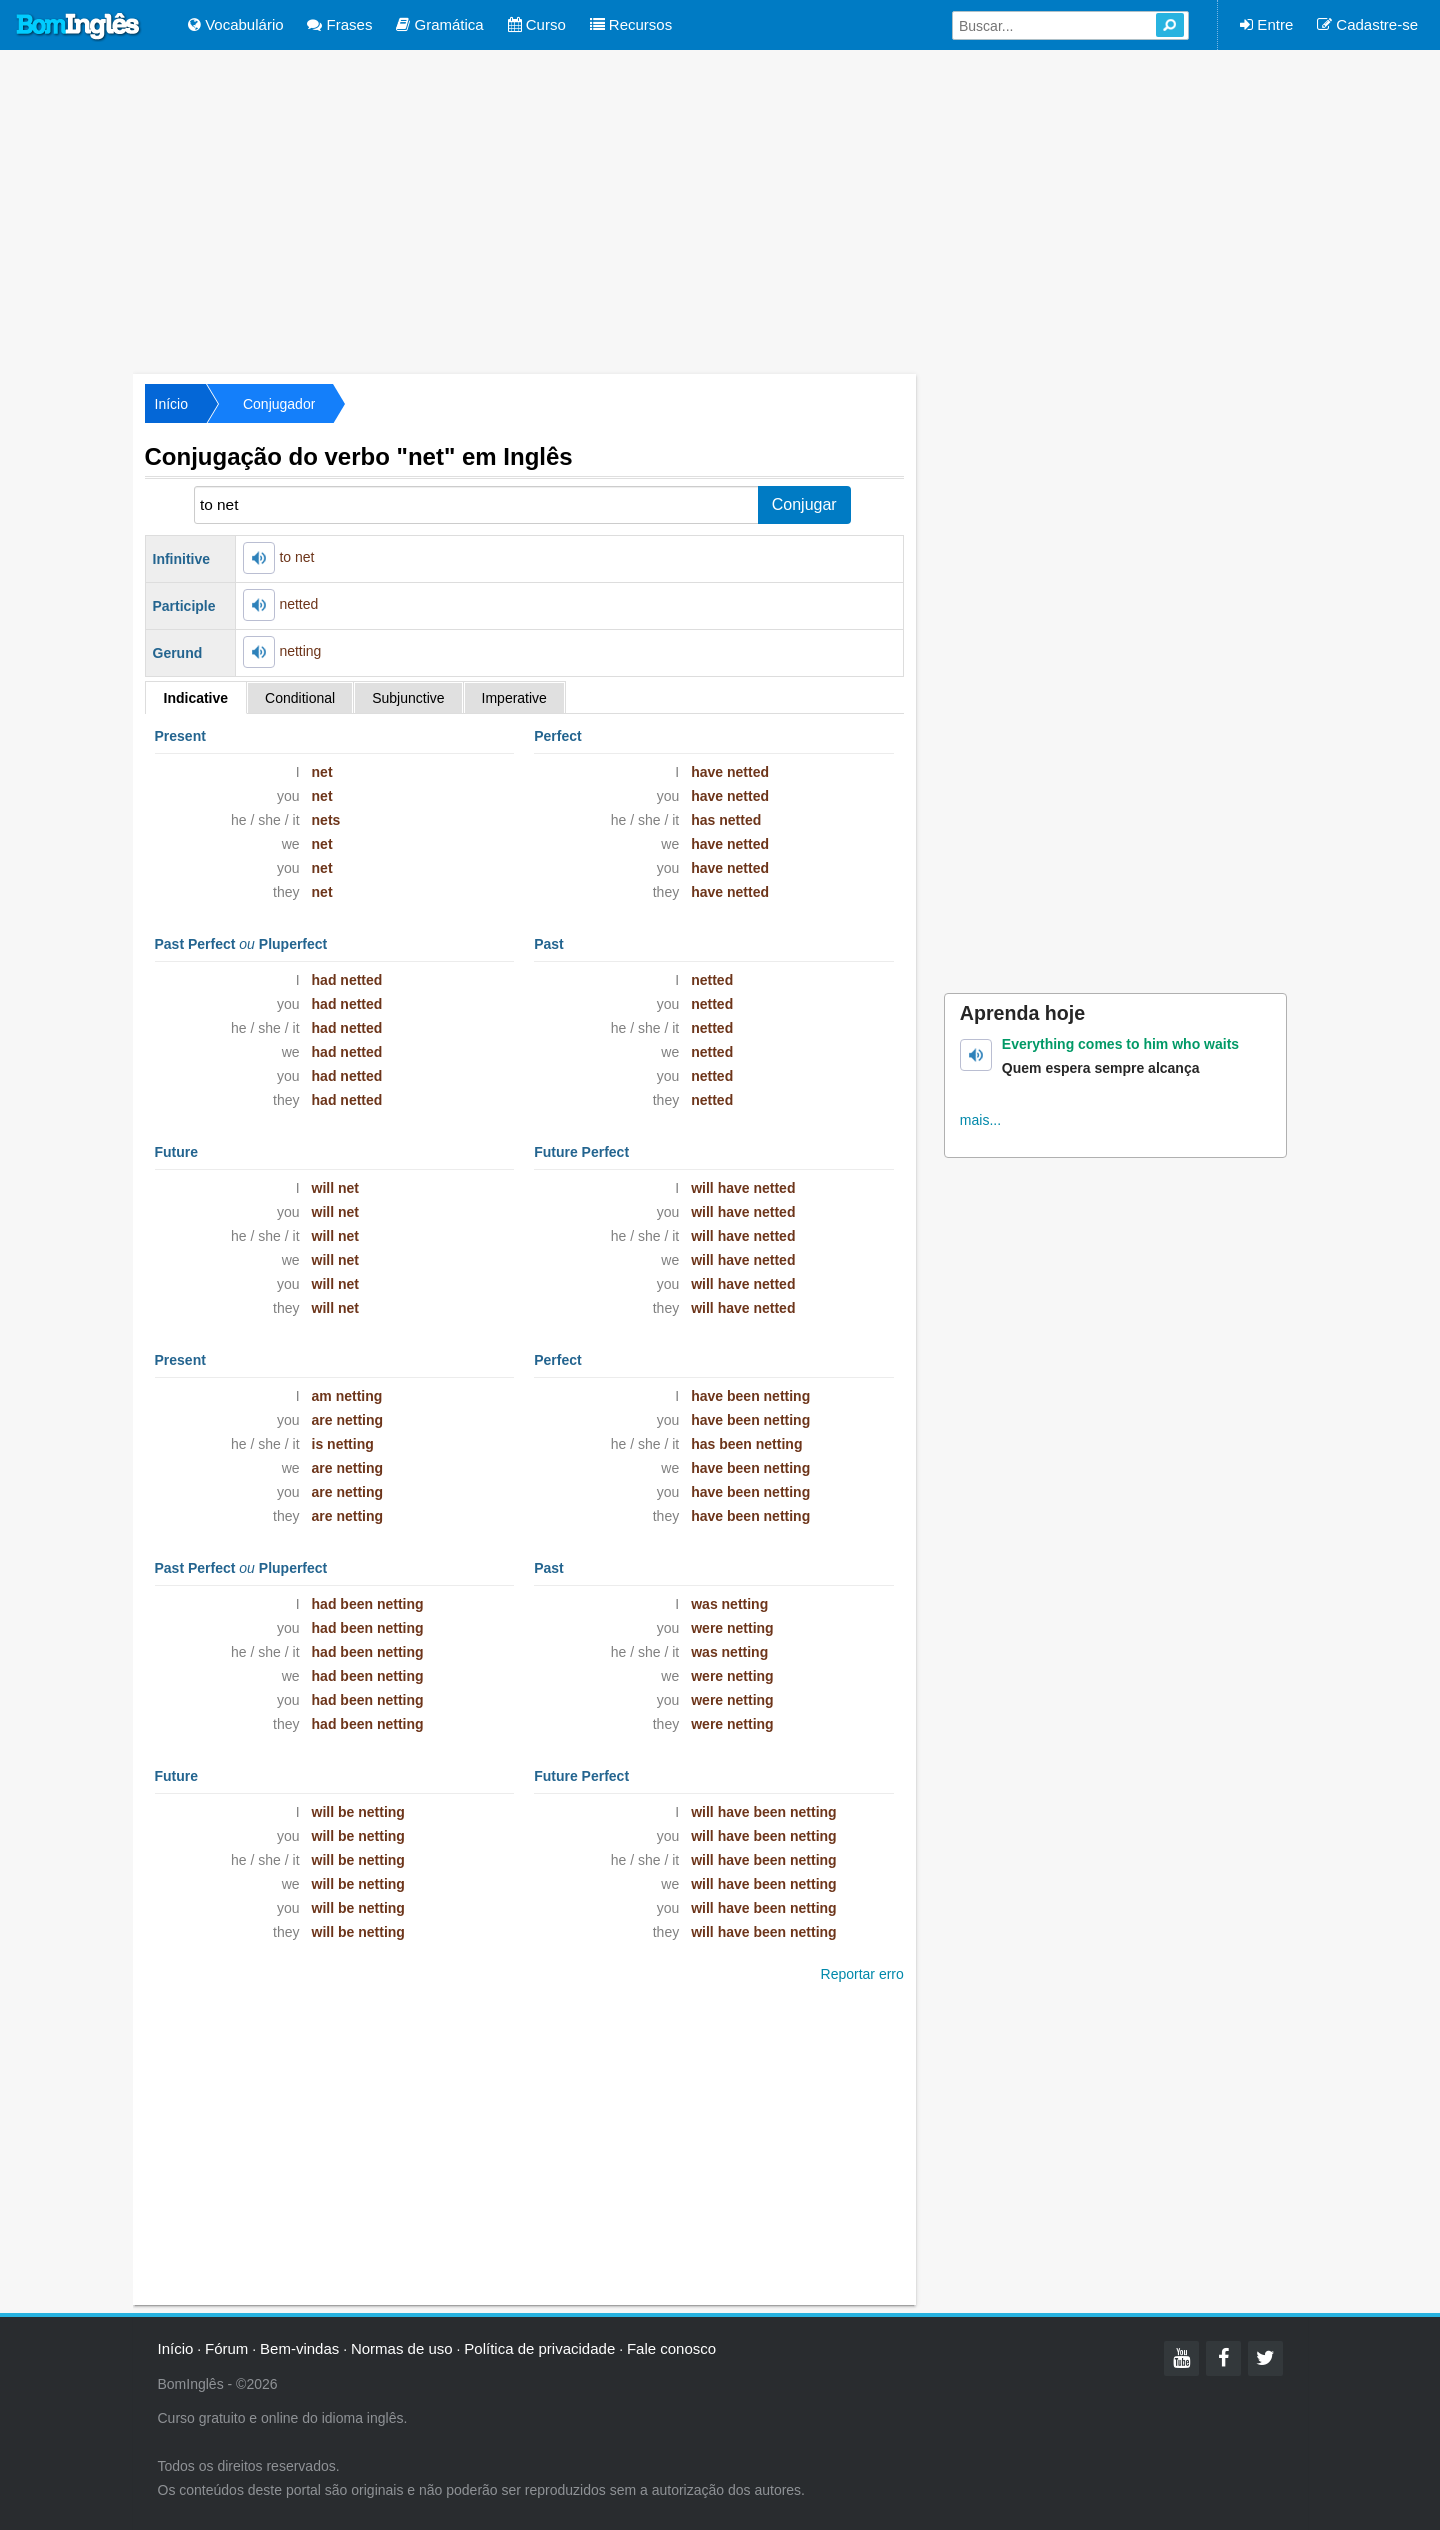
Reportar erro (862, 1974)
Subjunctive (408, 698)
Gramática (439, 24)
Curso (537, 24)
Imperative (514, 698)
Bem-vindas (299, 2348)
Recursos (631, 24)
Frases (339, 24)
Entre (1266, 24)
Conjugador (279, 404)
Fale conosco (671, 2348)
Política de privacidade (539, 2348)
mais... (980, 1120)
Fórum (226, 2348)
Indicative (196, 698)
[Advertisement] (720, 210)
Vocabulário (236, 24)
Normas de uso (402, 2348)
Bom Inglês (79, 27)
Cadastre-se (1367, 24)
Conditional (300, 698)
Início (171, 404)
